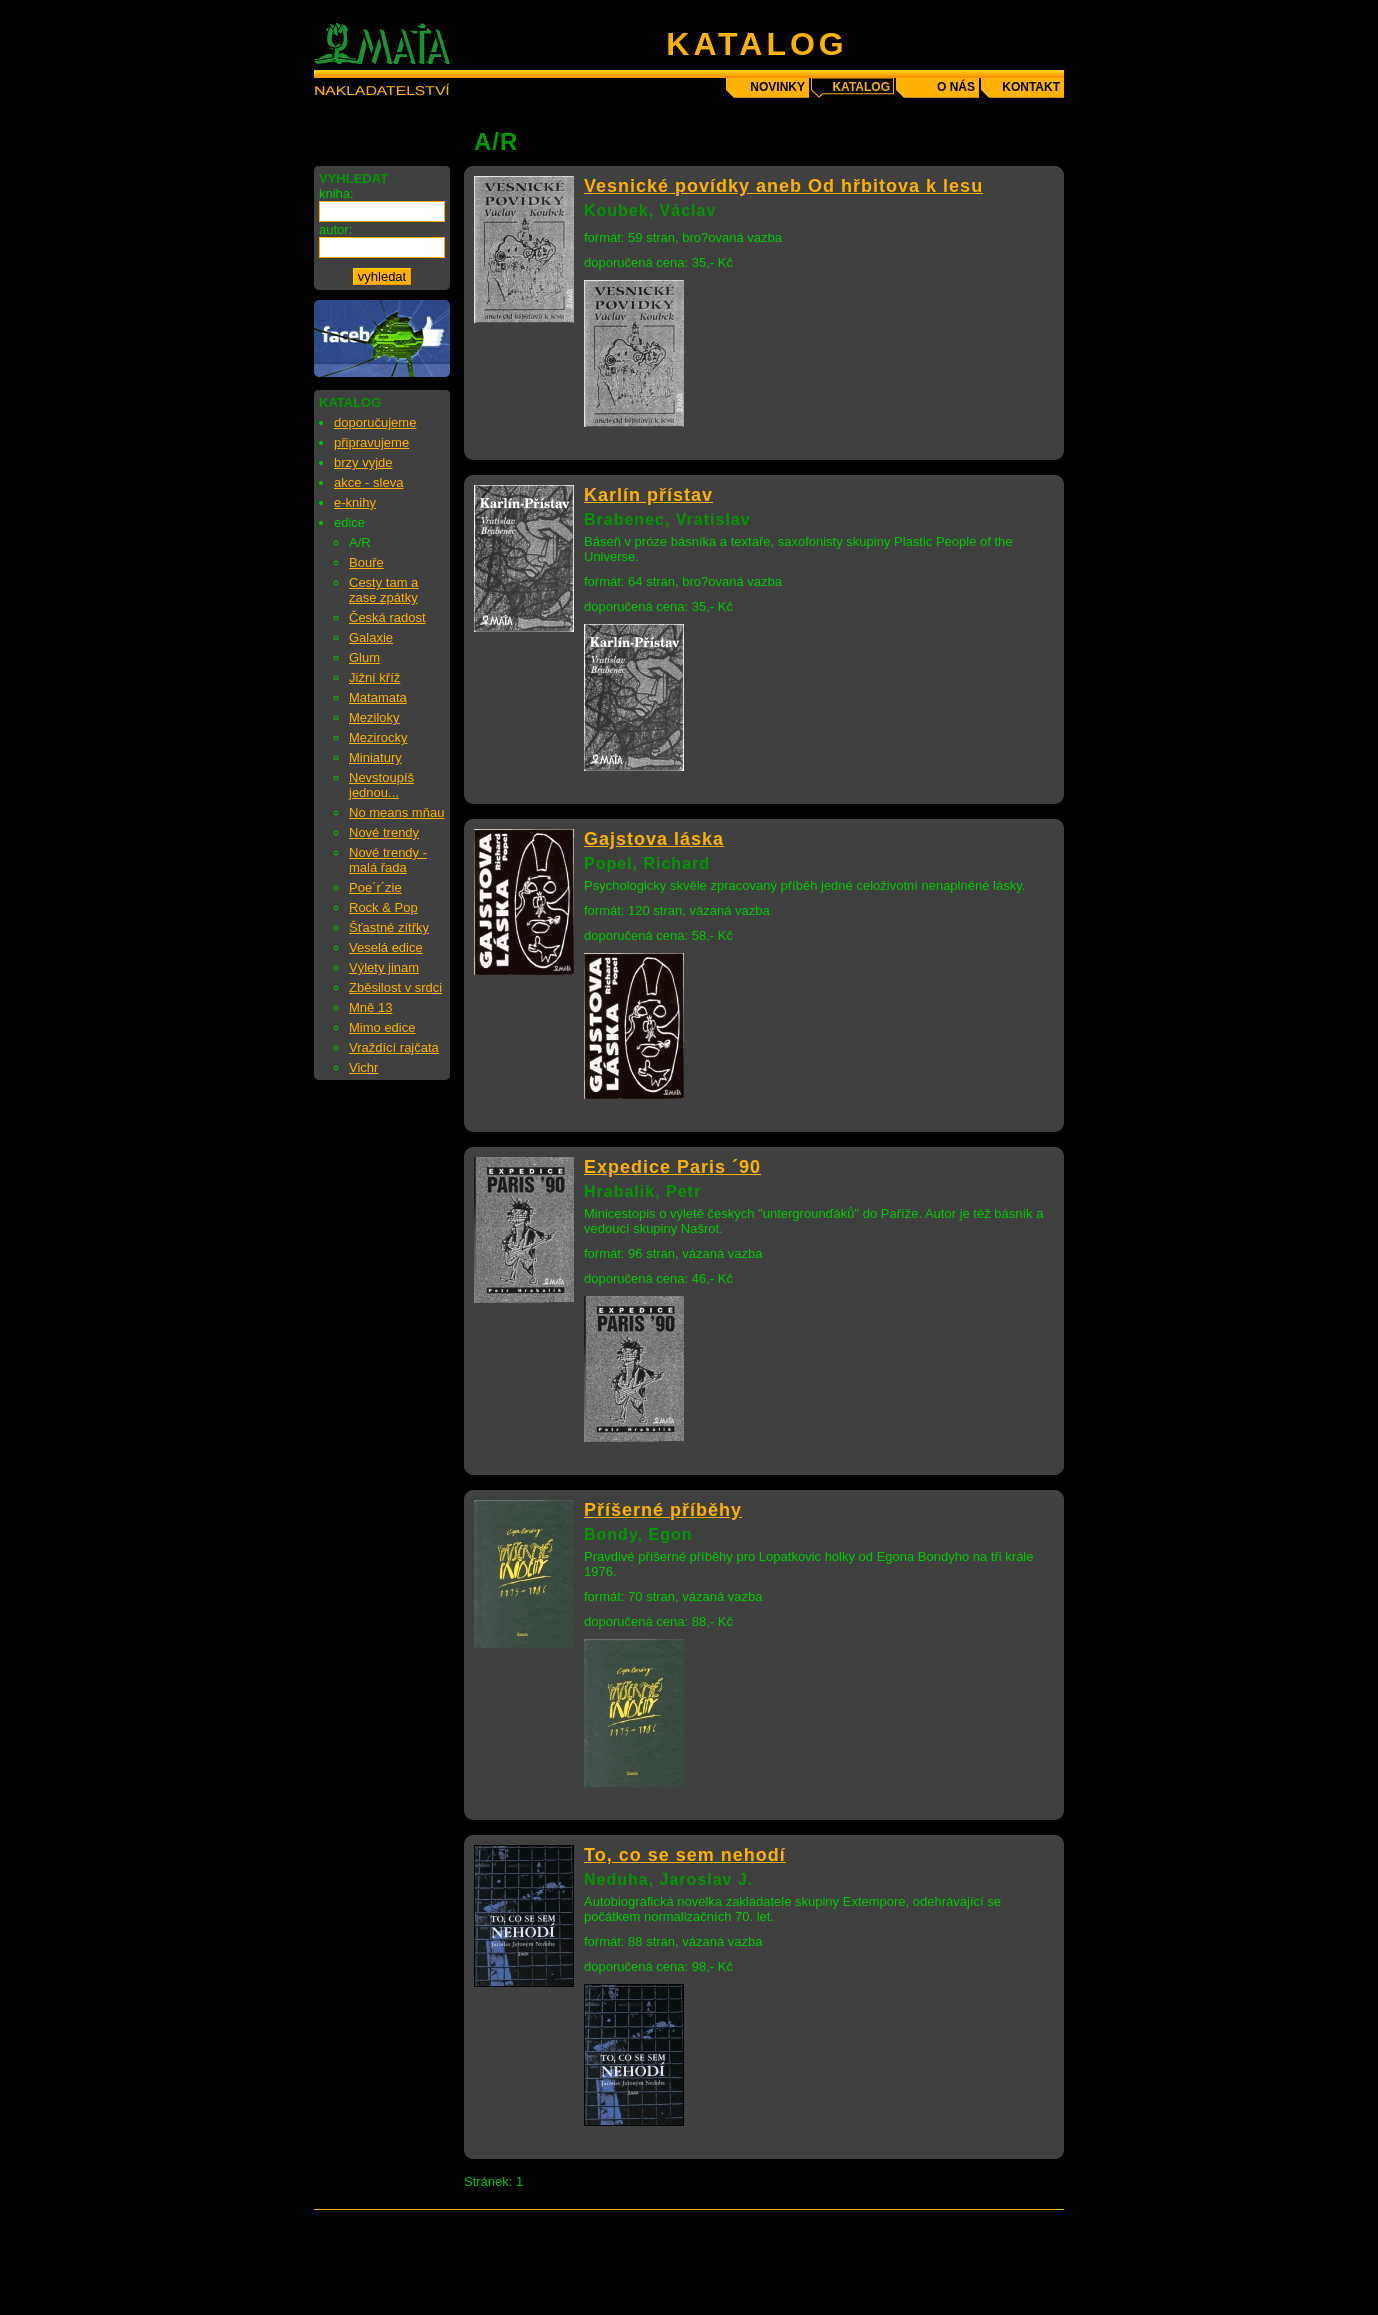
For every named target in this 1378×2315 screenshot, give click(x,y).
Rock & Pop (383, 907)
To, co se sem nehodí (685, 1855)
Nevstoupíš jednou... (381, 785)
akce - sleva (368, 482)
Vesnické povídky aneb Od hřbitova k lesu (783, 186)
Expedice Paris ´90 (672, 1167)
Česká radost (387, 617)
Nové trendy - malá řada (388, 860)
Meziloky (374, 717)
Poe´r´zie (375, 887)
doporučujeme (375, 422)
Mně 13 (370, 1007)
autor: (335, 229)
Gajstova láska (654, 839)
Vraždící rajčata (394, 1047)
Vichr (363, 1067)
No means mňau (396, 812)
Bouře (366, 562)
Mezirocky (378, 737)
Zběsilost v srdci (395, 987)
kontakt (1031, 87)
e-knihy (355, 502)
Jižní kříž (374, 677)
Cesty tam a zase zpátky (383, 590)
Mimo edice (382, 1027)
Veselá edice (386, 947)
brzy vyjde (363, 462)
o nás (956, 87)
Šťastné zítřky (389, 927)
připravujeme (371, 442)
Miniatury (375, 757)
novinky (777, 87)
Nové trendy (384, 832)
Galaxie (371, 637)
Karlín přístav (648, 495)
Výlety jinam (384, 967)
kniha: (336, 193)
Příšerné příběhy (663, 1510)
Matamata (378, 697)
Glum (364, 657)
